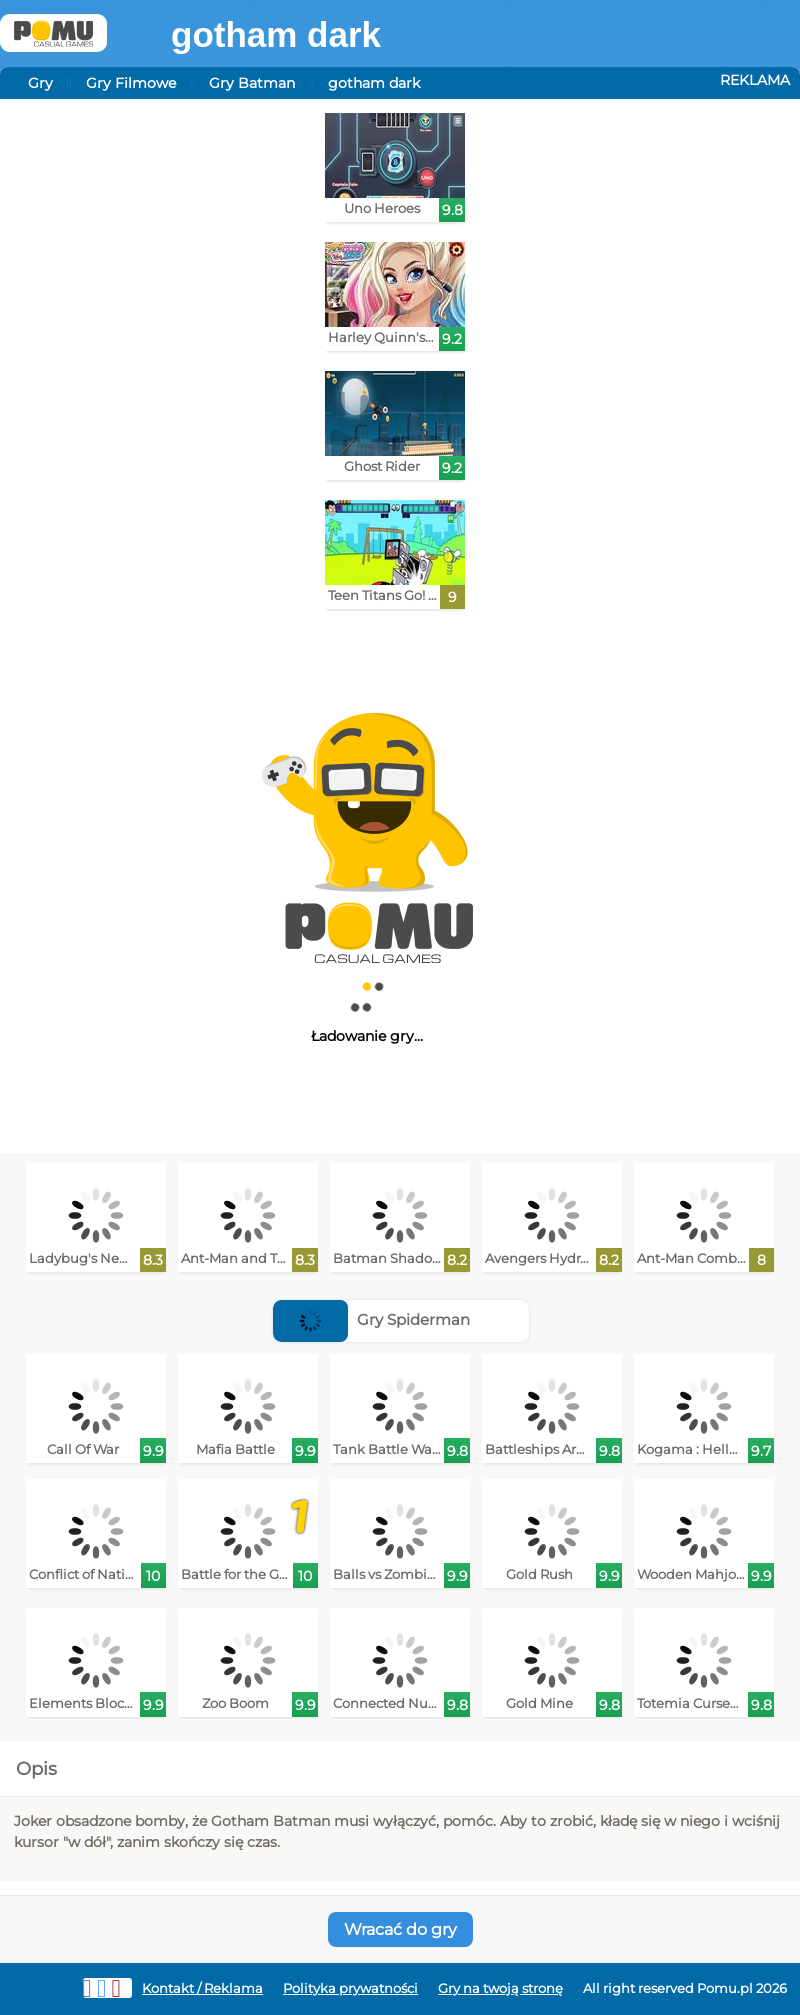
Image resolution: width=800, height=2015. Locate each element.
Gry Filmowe (131, 83)
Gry (40, 83)
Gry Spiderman (371, 1319)
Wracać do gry (400, 1929)
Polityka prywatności (350, 1988)
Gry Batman (252, 83)
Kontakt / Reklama (202, 1988)
